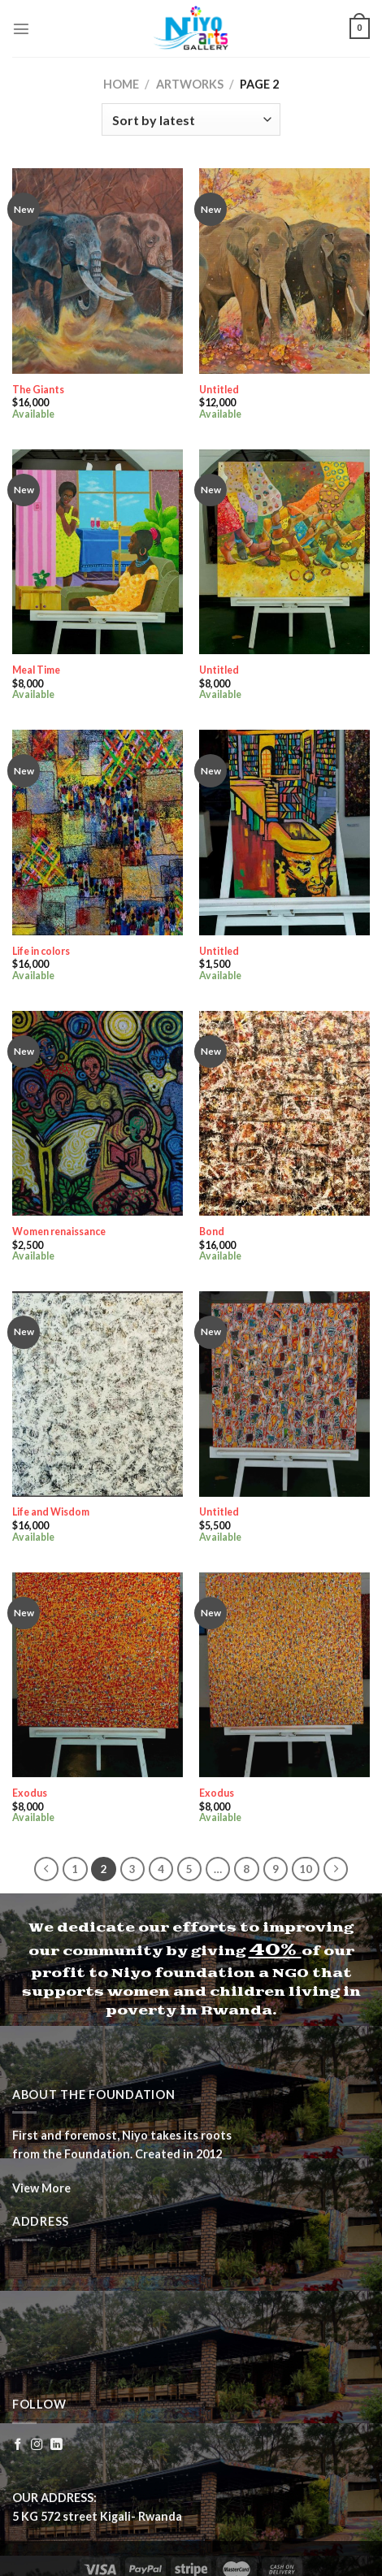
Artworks (190, 84)
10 (305, 1869)
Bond (211, 1231)
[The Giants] (97, 270)
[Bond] (284, 1113)
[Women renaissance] (97, 1113)
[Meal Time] (97, 551)
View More (41, 2188)
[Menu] (21, 28)
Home (121, 84)
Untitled (219, 390)
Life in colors (41, 951)
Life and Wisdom (50, 1512)
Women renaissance (59, 1231)
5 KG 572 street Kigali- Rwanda (97, 2516)
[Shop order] (191, 119)
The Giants (38, 390)
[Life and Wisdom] (97, 1393)
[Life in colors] (97, 832)
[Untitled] (284, 270)
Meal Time (36, 670)
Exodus (29, 1793)
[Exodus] (97, 1674)
